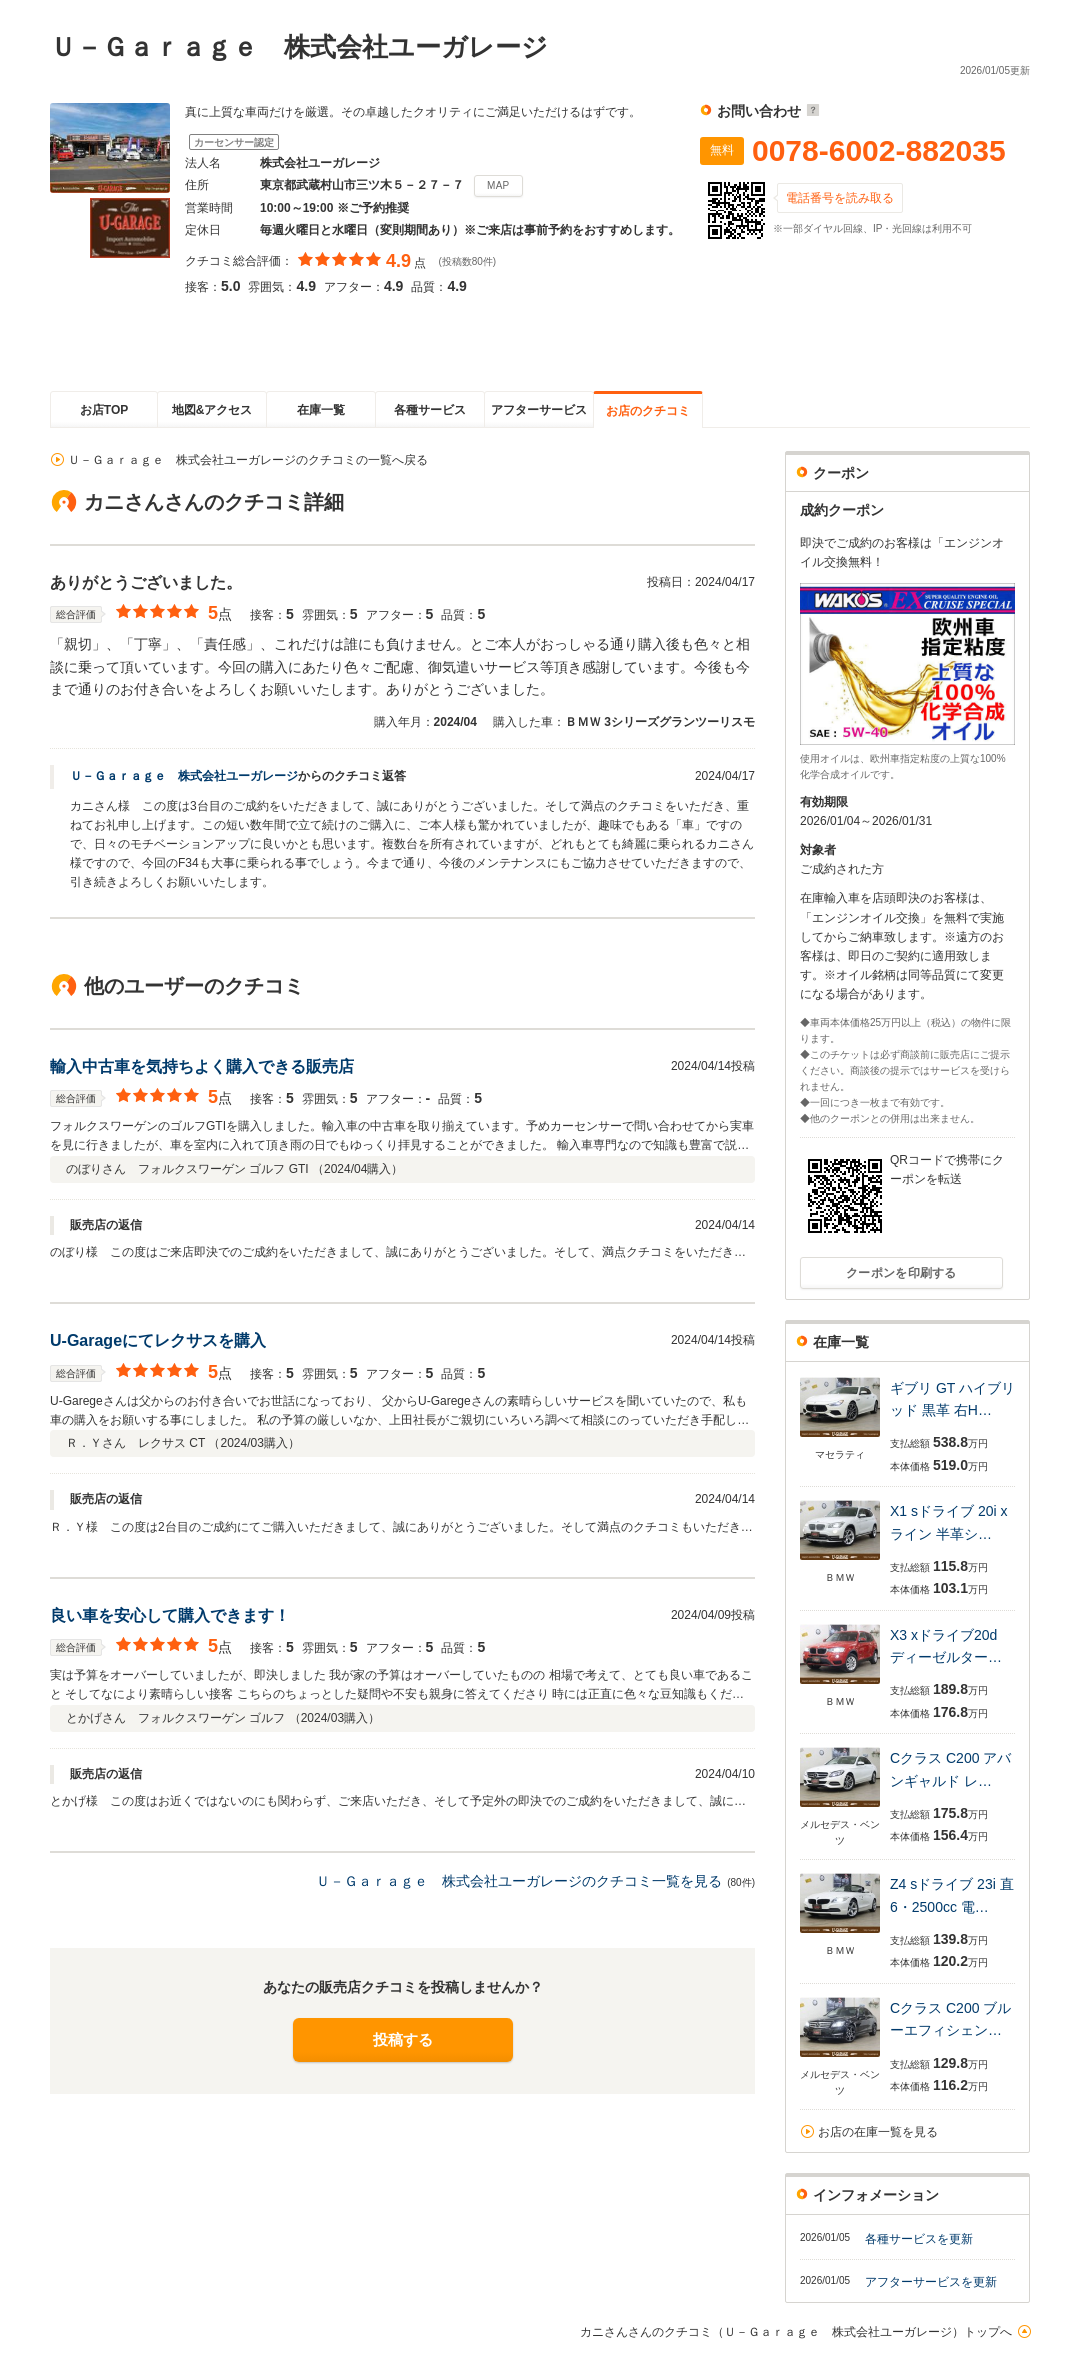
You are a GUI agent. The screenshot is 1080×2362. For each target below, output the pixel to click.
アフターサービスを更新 (931, 2282)
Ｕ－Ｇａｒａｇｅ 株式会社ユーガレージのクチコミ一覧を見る (519, 1881)
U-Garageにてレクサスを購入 (158, 1340)
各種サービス (430, 410)
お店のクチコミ (648, 411)
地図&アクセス (212, 410)
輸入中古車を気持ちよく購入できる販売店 (202, 1066)
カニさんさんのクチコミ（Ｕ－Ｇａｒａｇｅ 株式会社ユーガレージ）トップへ (796, 2332)
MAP (498, 185)
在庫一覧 (321, 410)
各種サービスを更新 (919, 2239)
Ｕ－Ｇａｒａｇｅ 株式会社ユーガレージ (184, 776)
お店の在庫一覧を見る (878, 2132)
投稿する (403, 2039)
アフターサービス (539, 410)
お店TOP (104, 410)
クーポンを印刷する (901, 1273)
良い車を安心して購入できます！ (170, 1615)
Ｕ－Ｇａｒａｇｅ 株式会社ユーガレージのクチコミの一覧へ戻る (248, 460)
